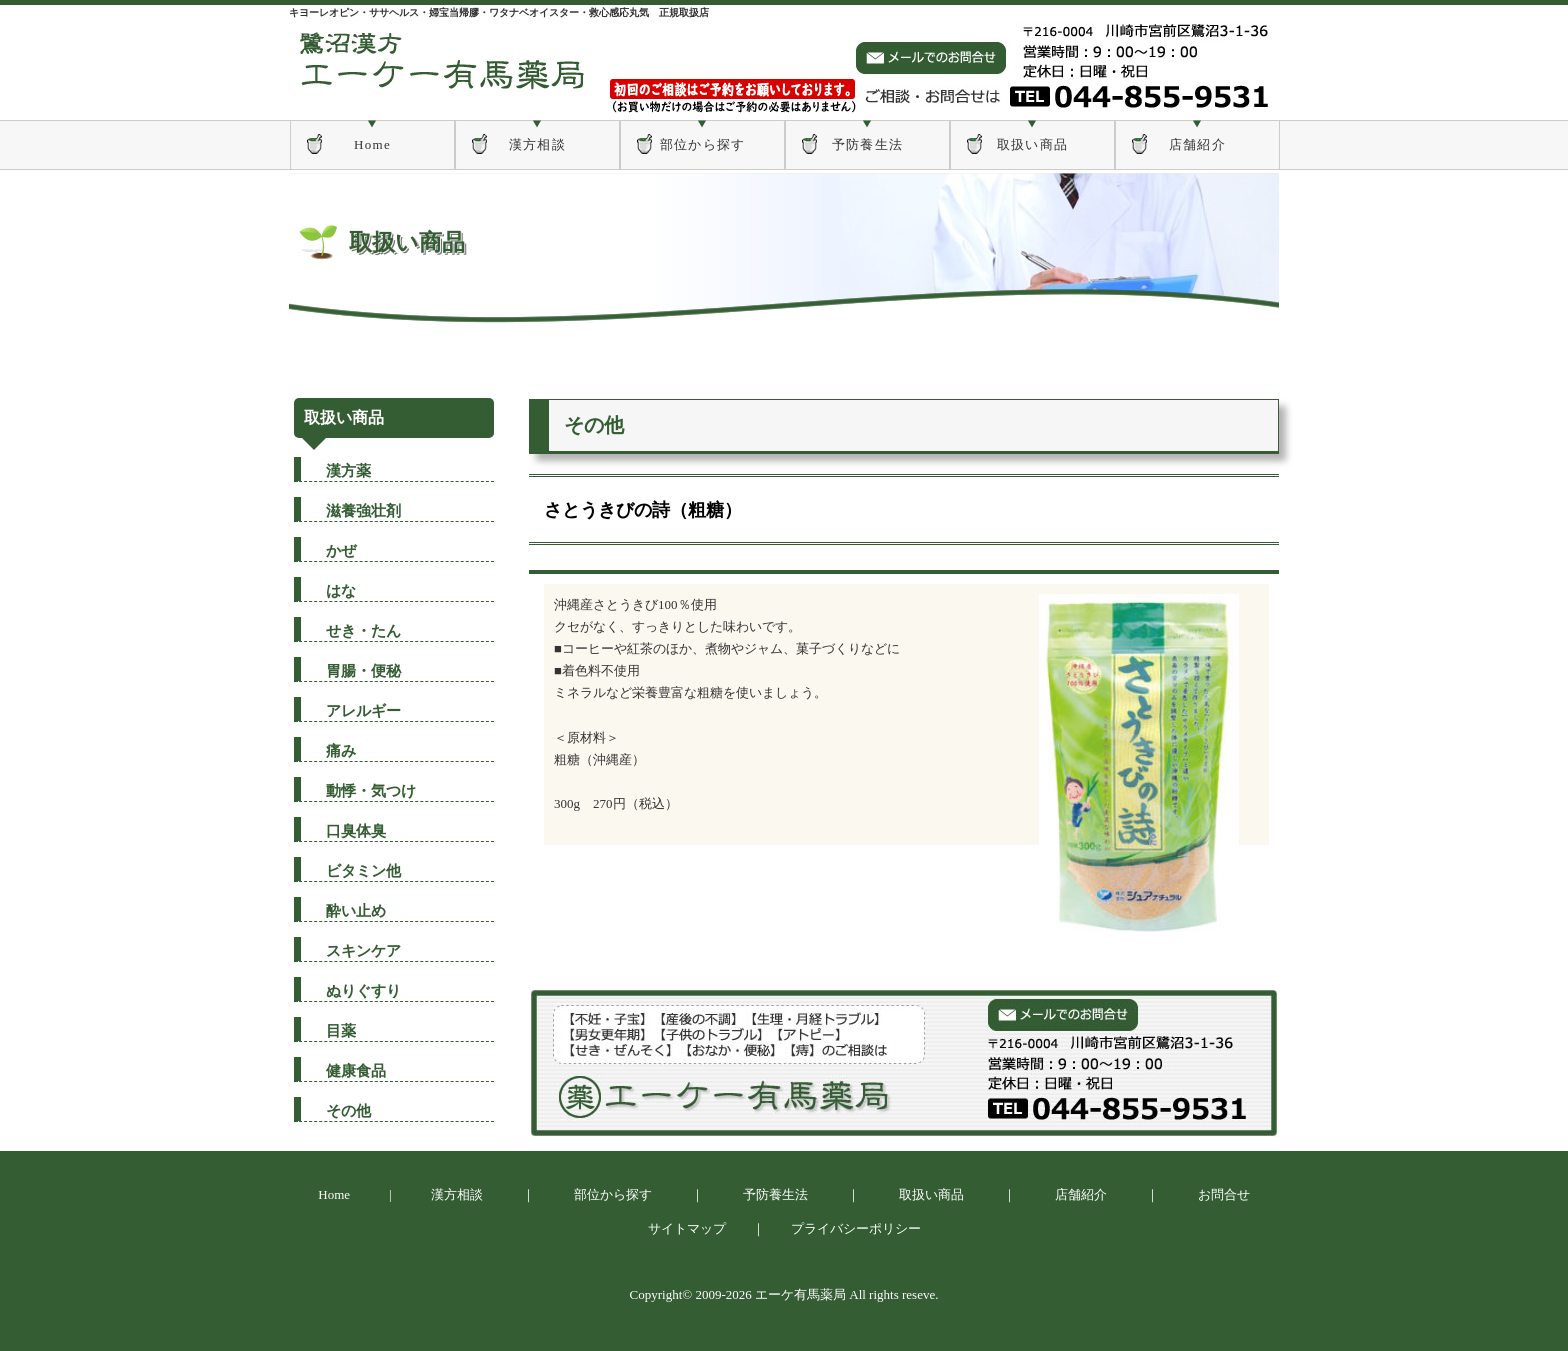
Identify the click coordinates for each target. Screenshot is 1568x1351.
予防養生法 (868, 144)
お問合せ (1224, 1194)
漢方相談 (537, 144)
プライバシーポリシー (856, 1228)
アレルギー (363, 711)
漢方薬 (348, 471)
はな (341, 591)
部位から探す (703, 144)
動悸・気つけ (371, 791)
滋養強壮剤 (363, 511)
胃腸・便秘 (363, 671)
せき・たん (363, 631)
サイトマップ (687, 1228)
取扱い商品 (1033, 144)
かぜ (341, 551)
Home (372, 144)
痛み (341, 751)
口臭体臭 (356, 831)
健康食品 (356, 1071)
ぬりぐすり (363, 991)
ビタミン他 (363, 871)
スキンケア (363, 951)
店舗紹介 (1197, 144)
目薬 (341, 1031)
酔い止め (356, 911)
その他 (348, 1111)
